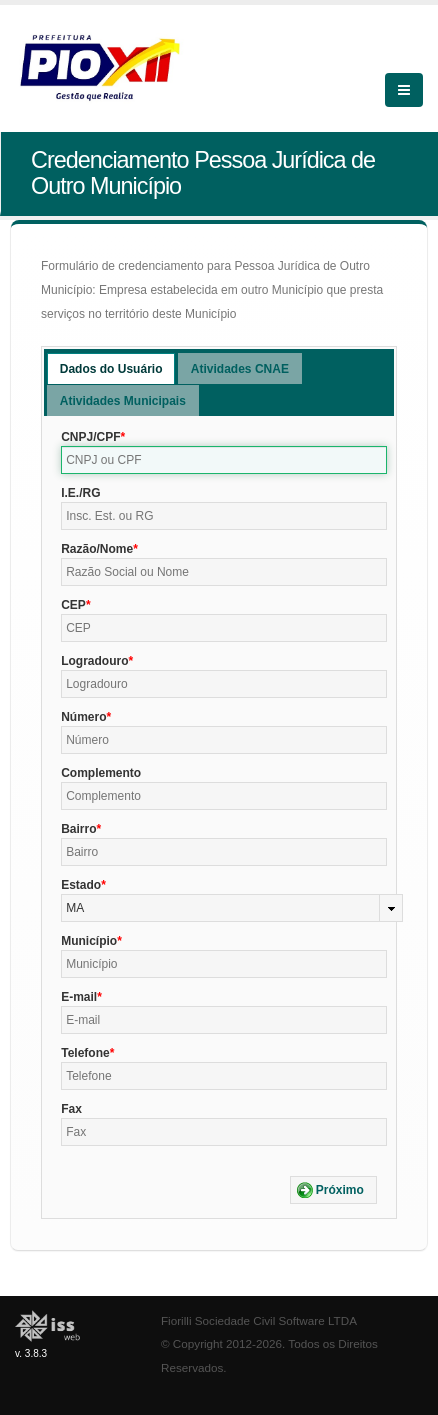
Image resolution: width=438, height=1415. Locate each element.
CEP (73, 605)
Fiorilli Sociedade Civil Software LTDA (259, 1320)
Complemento (101, 773)
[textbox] (224, 460)
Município (89, 941)
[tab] (111, 368)
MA (75, 908)
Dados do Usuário (111, 369)
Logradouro (94, 661)
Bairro (78, 829)
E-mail (79, 997)
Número (83, 717)
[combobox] (232, 908)
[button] (333, 1190)
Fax (71, 1109)
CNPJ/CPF (90, 437)
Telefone (85, 1053)
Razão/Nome (97, 549)
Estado (81, 885)
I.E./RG (80, 493)
